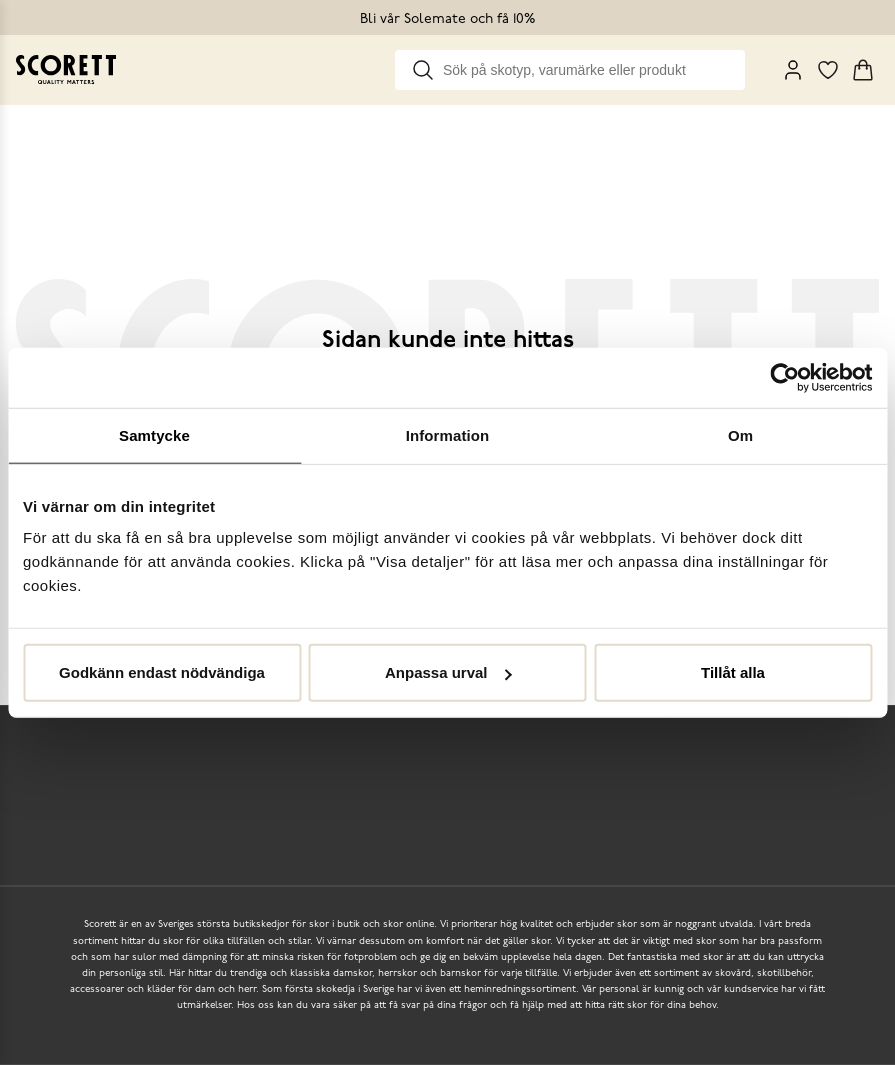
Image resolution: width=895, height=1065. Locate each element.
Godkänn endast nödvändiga (162, 672)
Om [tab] (740, 434)
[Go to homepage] (66, 69)
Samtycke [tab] (154, 434)
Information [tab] (448, 434)
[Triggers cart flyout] (863, 70)
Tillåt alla (733, 672)
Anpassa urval (448, 672)
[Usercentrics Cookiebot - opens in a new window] (784, 377)
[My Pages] (793, 70)
